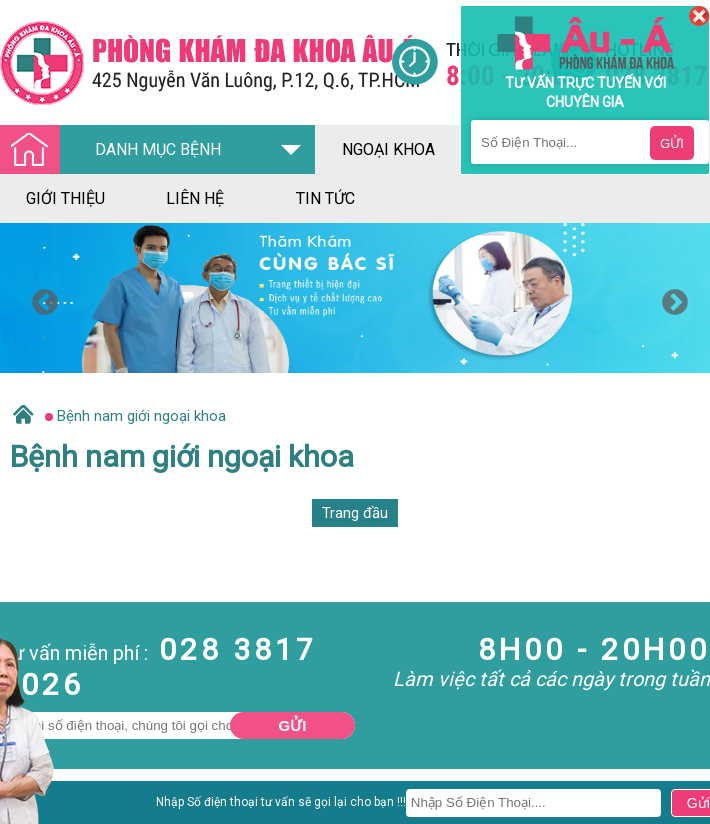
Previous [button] (40, 298)
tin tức (325, 198)
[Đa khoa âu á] (195, 62)
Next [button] (670, 298)
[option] (355, 298)
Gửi (293, 725)
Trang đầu (355, 513)
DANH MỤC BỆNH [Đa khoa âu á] (116, 150)
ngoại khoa (388, 149)
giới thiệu (65, 198)
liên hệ (195, 198)
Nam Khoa (34, 808)
